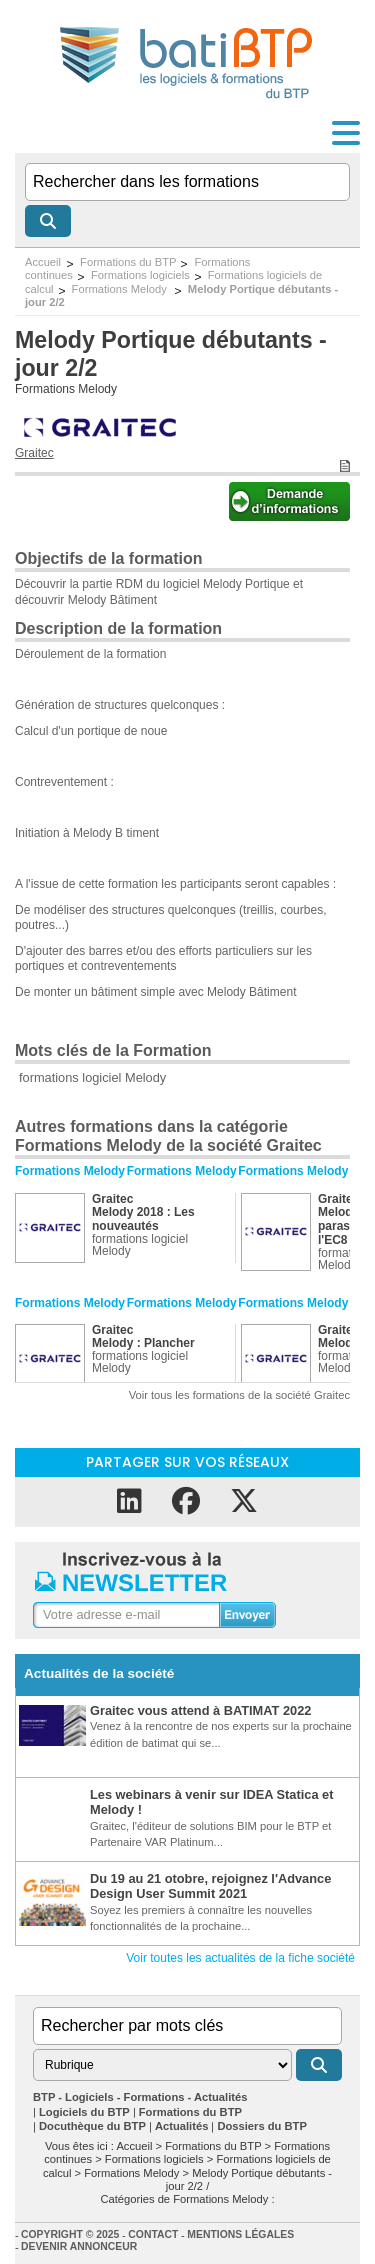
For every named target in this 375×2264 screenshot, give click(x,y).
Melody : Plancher (143, 1343)
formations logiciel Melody (92, 1077)
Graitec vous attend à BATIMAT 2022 (200, 1710)
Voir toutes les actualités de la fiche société (240, 1958)
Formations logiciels (140, 275)
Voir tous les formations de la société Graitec (239, 1395)
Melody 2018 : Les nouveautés (143, 1219)
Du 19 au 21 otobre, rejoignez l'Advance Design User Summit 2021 (210, 1886)
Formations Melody (121, 289)
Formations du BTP (128, 262)
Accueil (43, 262)
